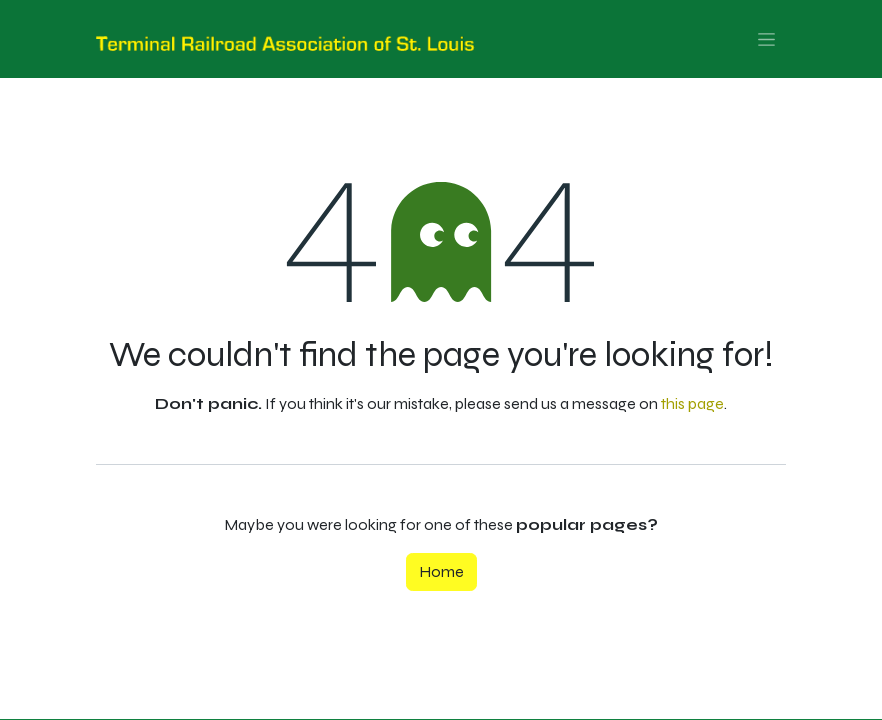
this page (692, 403)
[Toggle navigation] (766, 39)
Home (441, 571)
